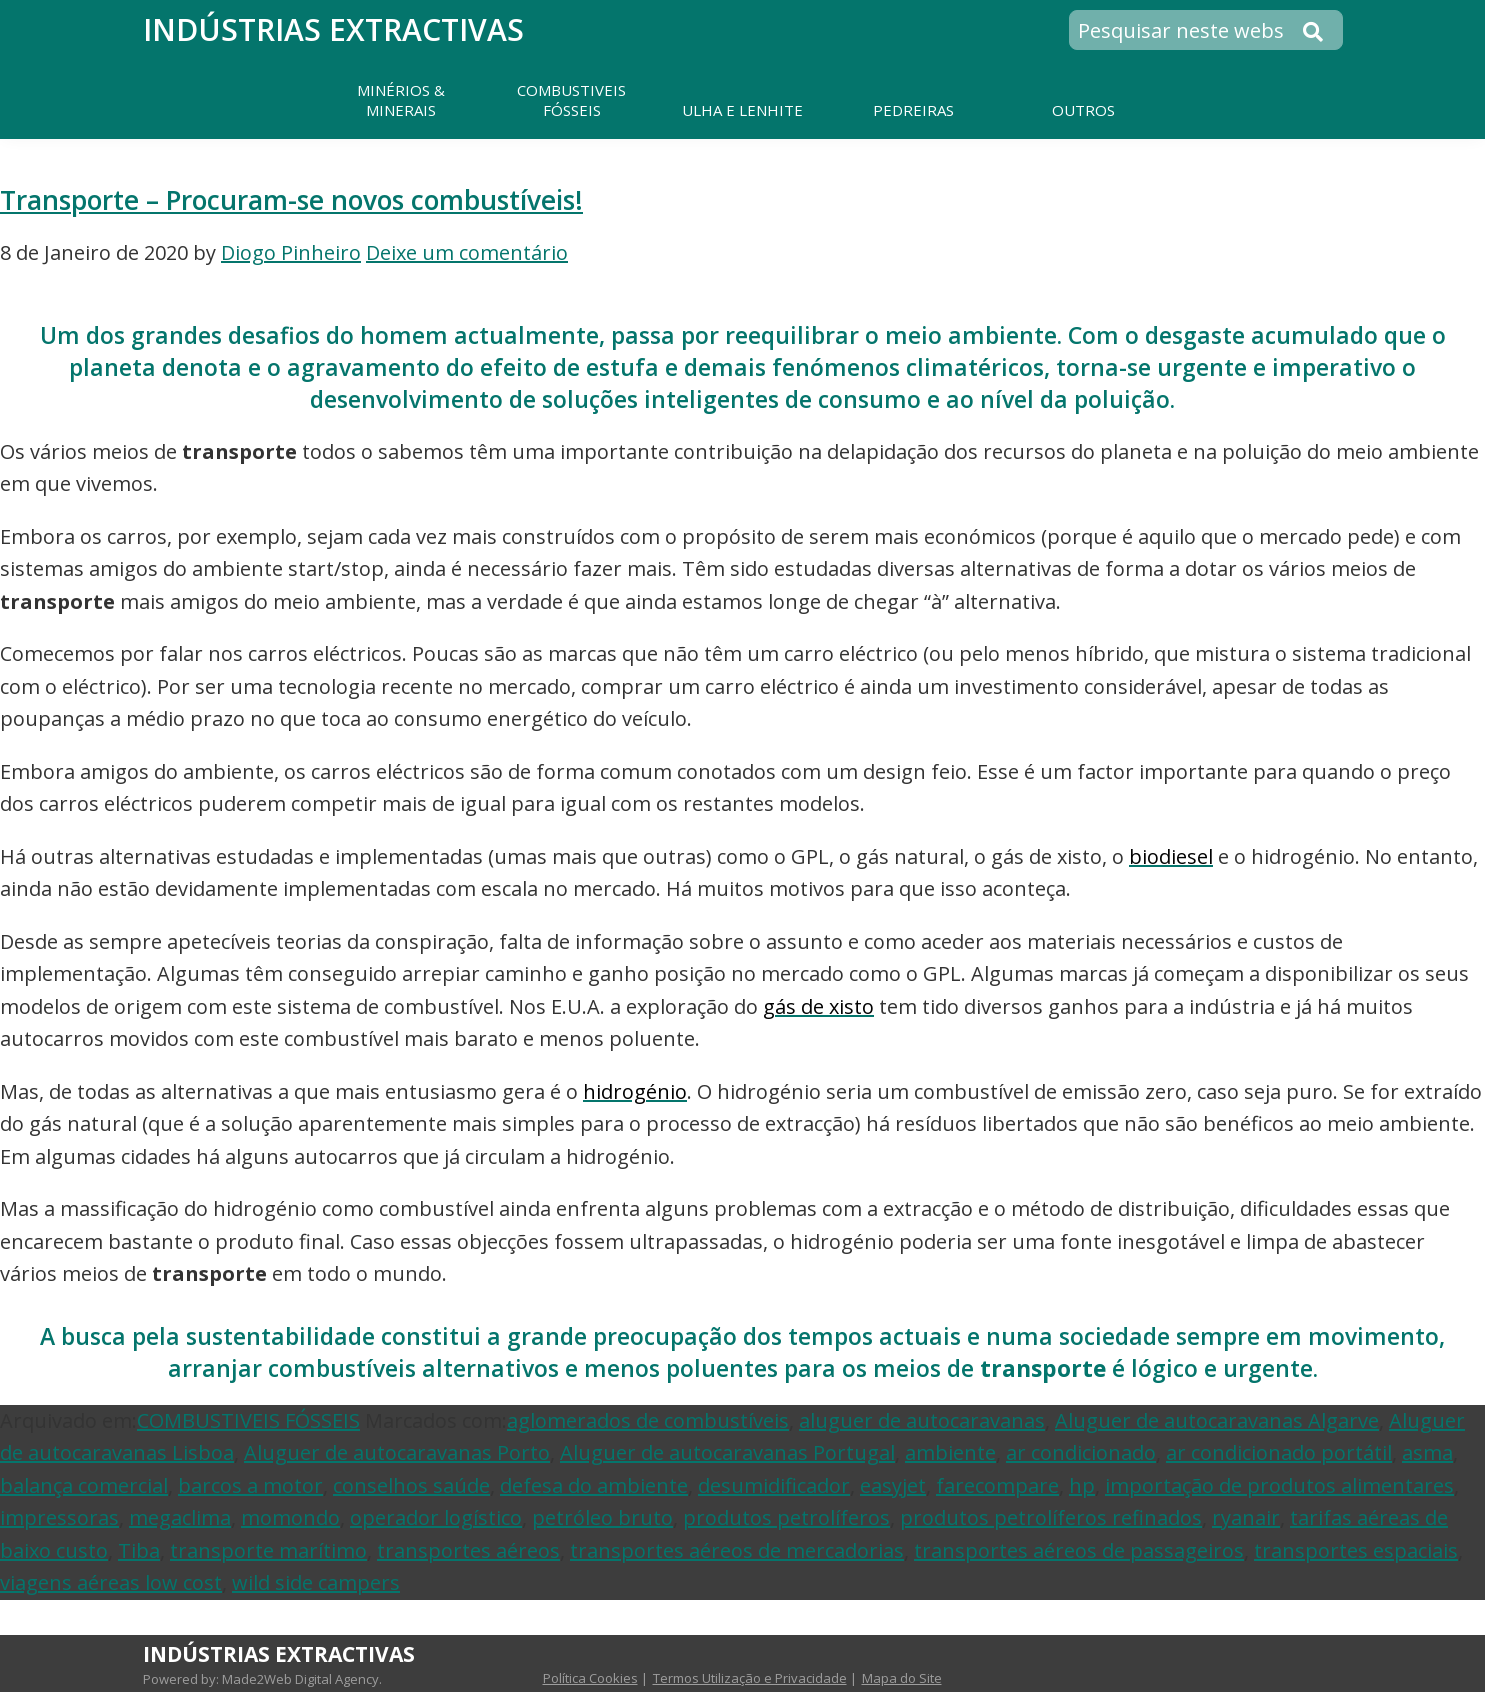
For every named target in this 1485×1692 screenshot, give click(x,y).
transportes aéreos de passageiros (1079, 1550)
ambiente (950, 1452)
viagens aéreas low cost (111, 1582)
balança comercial (84, 1485)
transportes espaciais (1356, 1550)
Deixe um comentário (467, 252)
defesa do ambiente (594, 1485)
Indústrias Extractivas (333, 29)
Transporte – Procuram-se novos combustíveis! (291, 200)
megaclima (180, 1517)
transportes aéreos (468, 1550)
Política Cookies (590, 1678)
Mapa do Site (902, 1678)
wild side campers (316, 1582)
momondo (290, 1517)
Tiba (139, 1550)
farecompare (997, 1485)
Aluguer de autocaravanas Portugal (727, 1452)
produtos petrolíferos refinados (1051, 1517)
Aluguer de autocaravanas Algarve (1217, 1420)
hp (1082, 1485)
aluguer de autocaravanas (922, 1420)
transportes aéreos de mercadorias (737, 1550)
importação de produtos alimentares (1279, 1485)
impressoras (59, 1517)
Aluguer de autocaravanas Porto (397, 1452)
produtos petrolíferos (786, 1517)
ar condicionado (1081, 1452)
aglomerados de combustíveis (648, 1420)
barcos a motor (250, 1485)
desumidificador (774, 1485)
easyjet (893, 1485)
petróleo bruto (602, 1517)
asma (1427, 1452)
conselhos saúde (411, 1485)
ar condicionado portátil (1279, 1452)
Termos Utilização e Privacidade (750, 1678)
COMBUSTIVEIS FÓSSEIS (248, 1420)
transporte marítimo (268, 1550)
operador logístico (436, 1517)
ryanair (1246, 1517)
